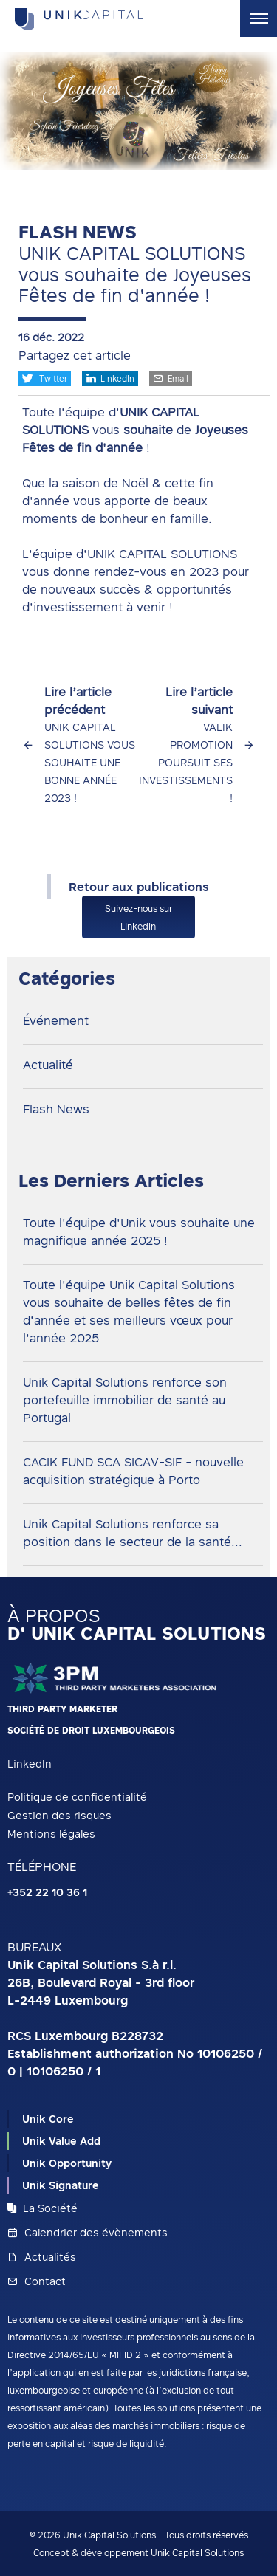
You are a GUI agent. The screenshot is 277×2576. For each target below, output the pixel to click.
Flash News (56, 1109)
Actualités (41, 2256)
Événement (56, 1020)
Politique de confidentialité (77, 1796)
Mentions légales (51, 1833)
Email (170, 378)
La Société (42, 2208)
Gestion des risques (59, 1815)
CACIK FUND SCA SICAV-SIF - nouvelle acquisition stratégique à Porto (133, 1470)
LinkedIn (110, 378)
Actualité (48, 1065)
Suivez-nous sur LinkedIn (138, 916)
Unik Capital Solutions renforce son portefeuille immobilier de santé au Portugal (125, 1399)
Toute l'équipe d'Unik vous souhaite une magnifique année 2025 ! (139, 1231)
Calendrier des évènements (87, 2232)
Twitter (44, 378)
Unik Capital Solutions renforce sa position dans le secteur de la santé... (132, 1532)
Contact (36, 2281)
